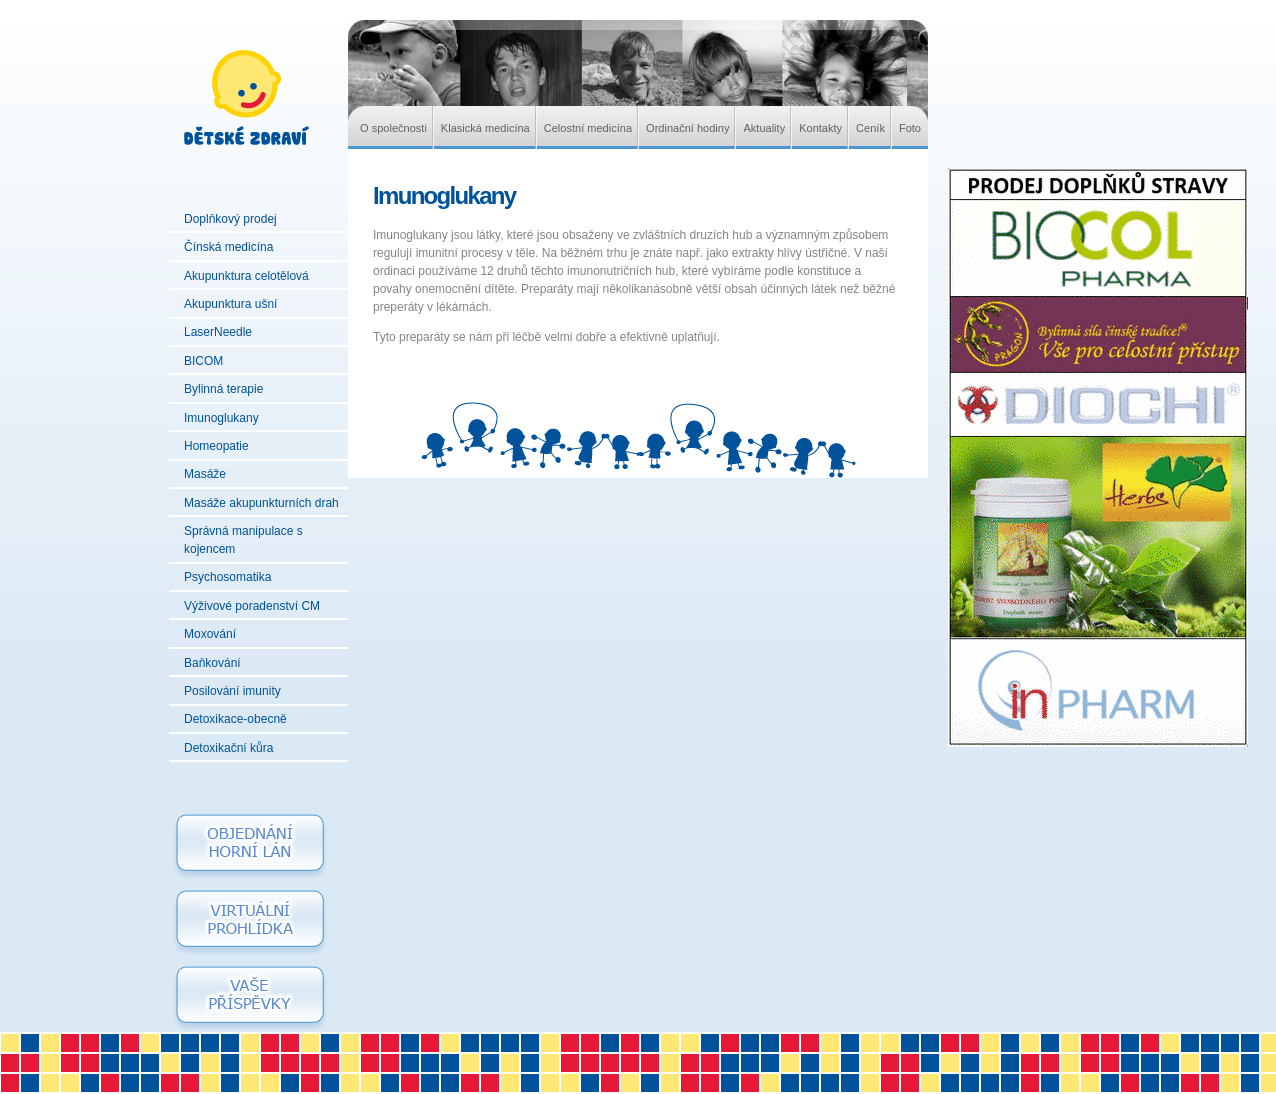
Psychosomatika (227, 577)
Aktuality (764, 128)
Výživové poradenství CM (252, 606)
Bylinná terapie (223, 389)
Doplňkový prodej (230, 219)
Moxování (210, 634)
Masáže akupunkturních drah (261, 503)
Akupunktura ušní (230, 304)
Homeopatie (216, 446)
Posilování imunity (232, 691)
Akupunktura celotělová (246, 276)
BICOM (203, 361)
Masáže (205, 474)
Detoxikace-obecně (235, 719)
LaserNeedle (218, 332)
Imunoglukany (221, 418)
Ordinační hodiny (687, 128)
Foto (910, 128)
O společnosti (393, 128)
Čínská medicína (228, 247)
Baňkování (212, 663)
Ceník (870, 128)
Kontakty (820, 128)
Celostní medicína (588, 128)
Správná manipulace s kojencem (243, 540)
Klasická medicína (485, 128)
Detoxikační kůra (228, 748)
